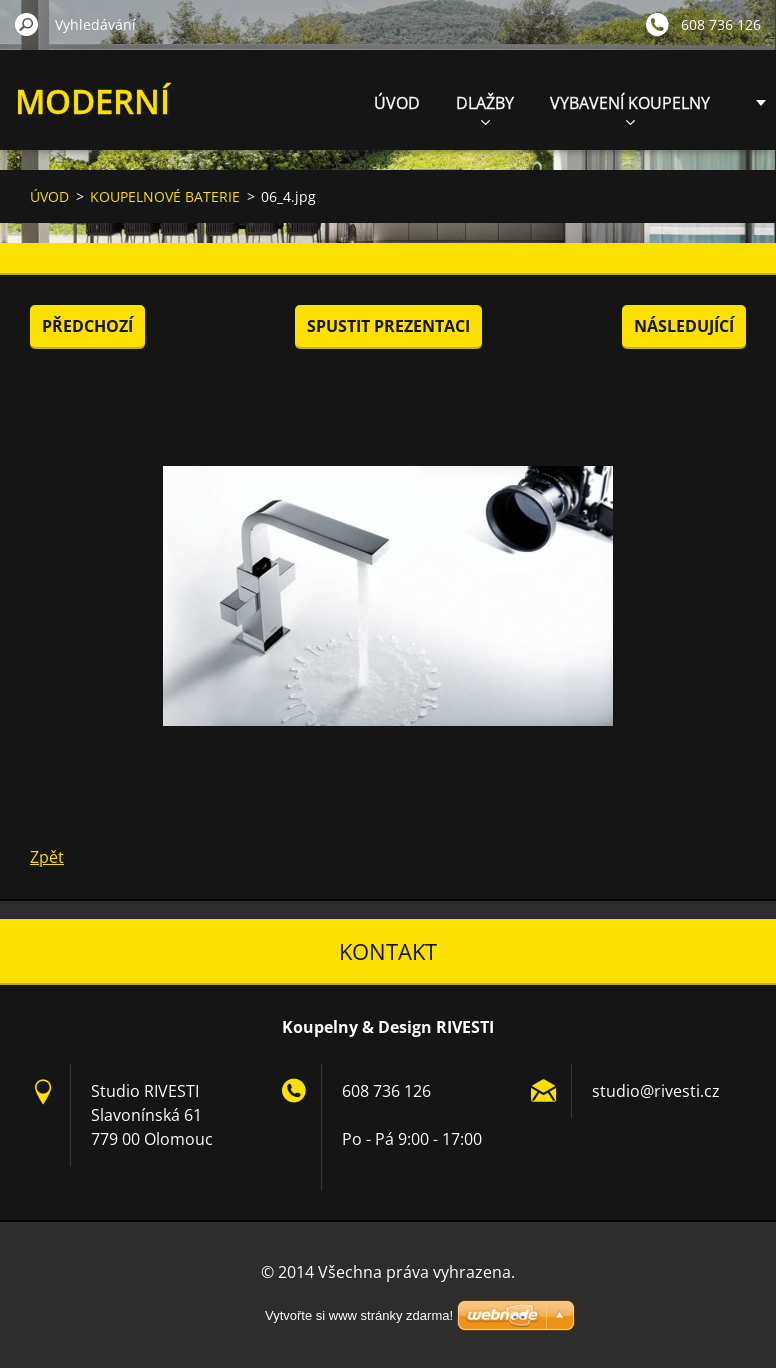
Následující (684, 326)
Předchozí (87, 326)
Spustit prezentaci (388, 326)
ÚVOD (397, 103)
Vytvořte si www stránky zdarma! (359, 1315)
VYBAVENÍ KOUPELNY (630, 108)
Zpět (47, 857)
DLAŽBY (485, 108)
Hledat (27, 24)
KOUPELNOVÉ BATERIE (165, 196)
